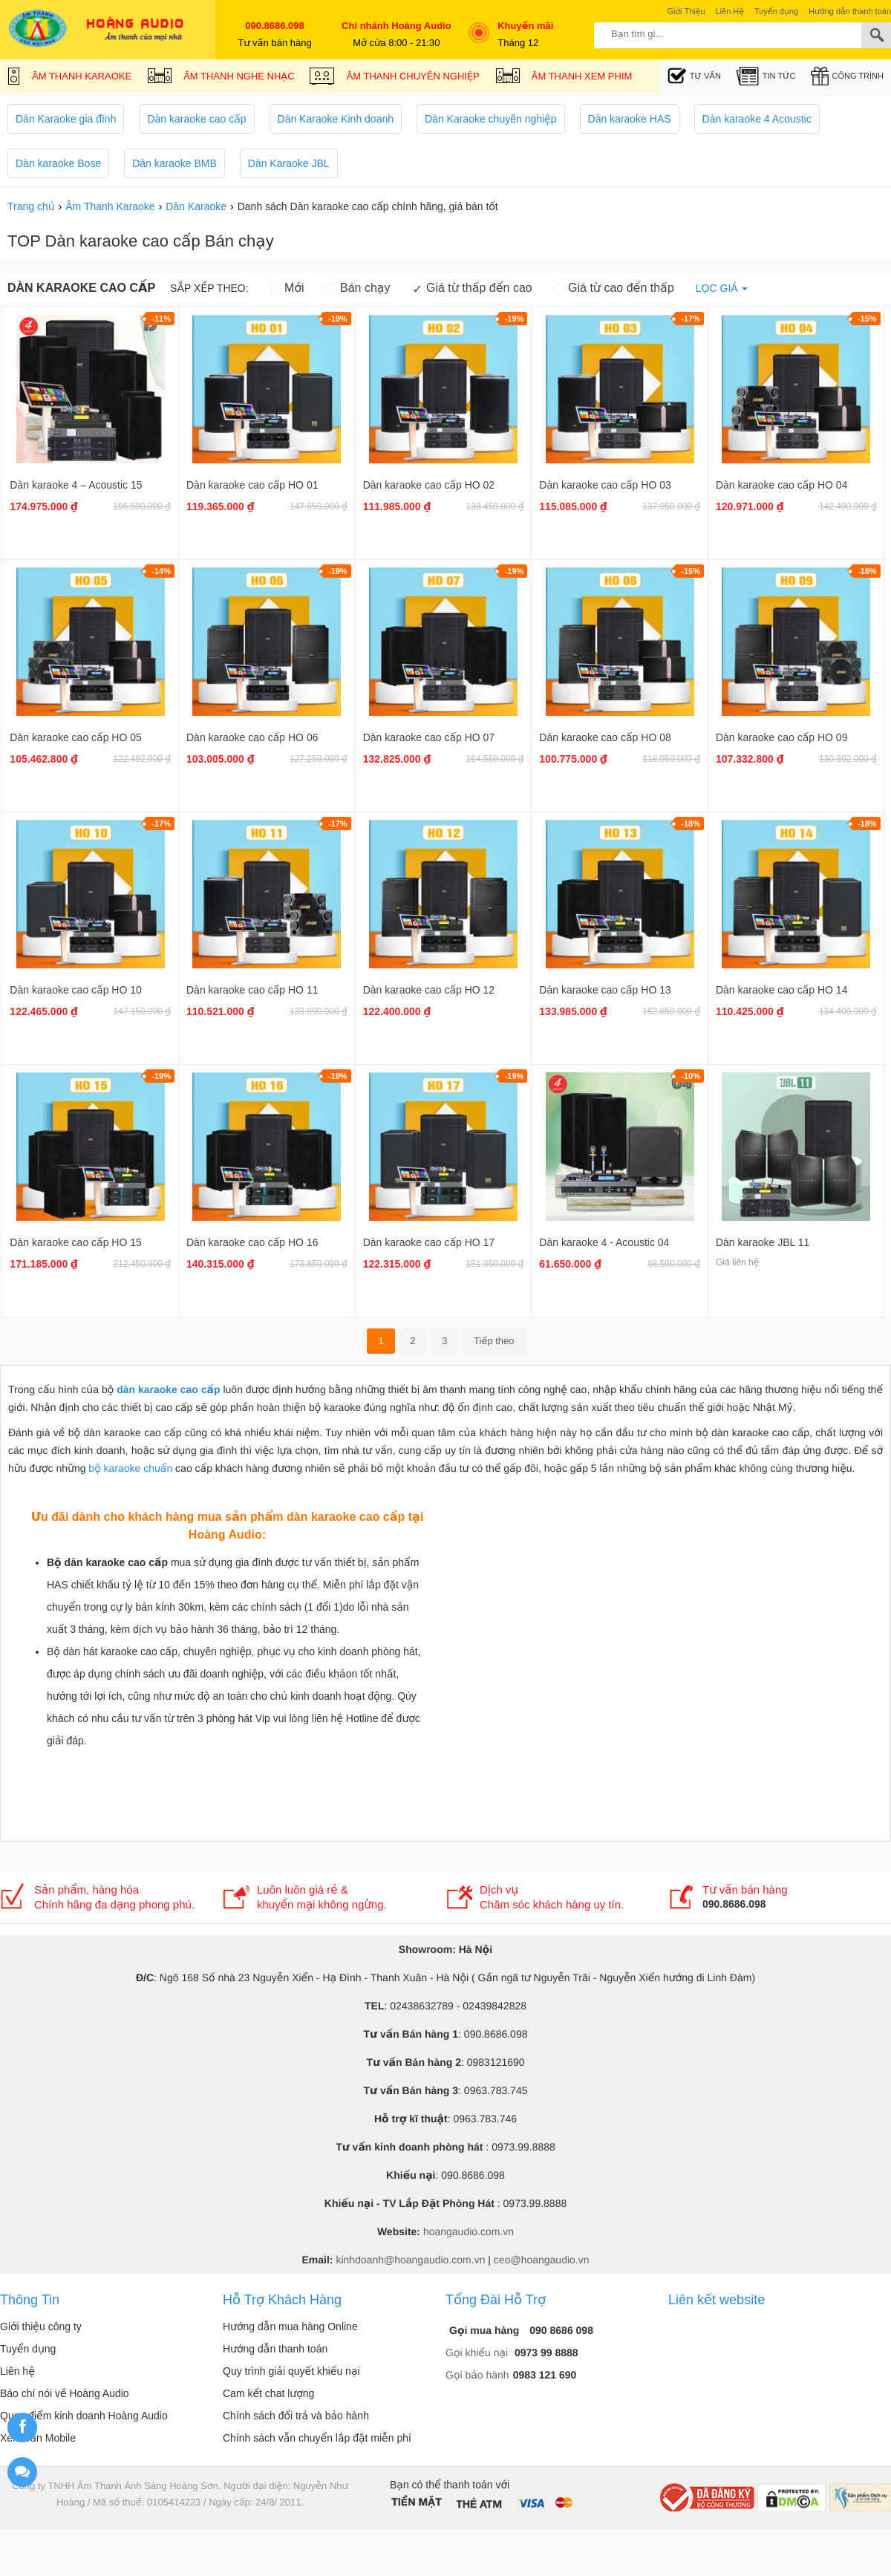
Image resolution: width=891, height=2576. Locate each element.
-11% (161, 318)
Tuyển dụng (28, 2349)
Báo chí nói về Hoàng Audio (64, 2393)
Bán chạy (358, 287)
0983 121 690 (545, 2375)
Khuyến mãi (518, 25)
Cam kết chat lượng (268, 2393)
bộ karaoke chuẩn (130, 1468)
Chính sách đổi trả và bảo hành (296, 2416)
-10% (690, 1076)
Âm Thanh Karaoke (69, 78)
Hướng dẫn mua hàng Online (290, 2326)
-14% (161, 571)
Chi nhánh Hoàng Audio (396, 25)
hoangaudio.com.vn (468, 2231)
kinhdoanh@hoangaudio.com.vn (410, 2260)
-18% (867, 571)
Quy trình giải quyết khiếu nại (291, 2371)
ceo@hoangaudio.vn (542, 2260)
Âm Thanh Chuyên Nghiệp (395, 78)
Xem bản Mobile (38, 2438)
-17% (690, 318)
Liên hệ (17, 2371)
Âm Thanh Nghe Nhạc (220, 78)
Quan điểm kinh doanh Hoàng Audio (84, 2416)
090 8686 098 (561, 2330)
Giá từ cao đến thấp (614, 287)
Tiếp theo (494, 1340)
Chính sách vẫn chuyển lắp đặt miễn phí (317, 2438)
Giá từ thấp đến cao (472, 287)
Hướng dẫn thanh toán (275, 2349)
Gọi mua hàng (485, 2330)
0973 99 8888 (546, 2352)
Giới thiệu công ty (41, 2326)
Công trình (847, 76)
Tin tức (766, 76)
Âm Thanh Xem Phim (564, 78)
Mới (287, 287)
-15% (867, 318)
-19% (337, 318)
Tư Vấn (694, 76)
